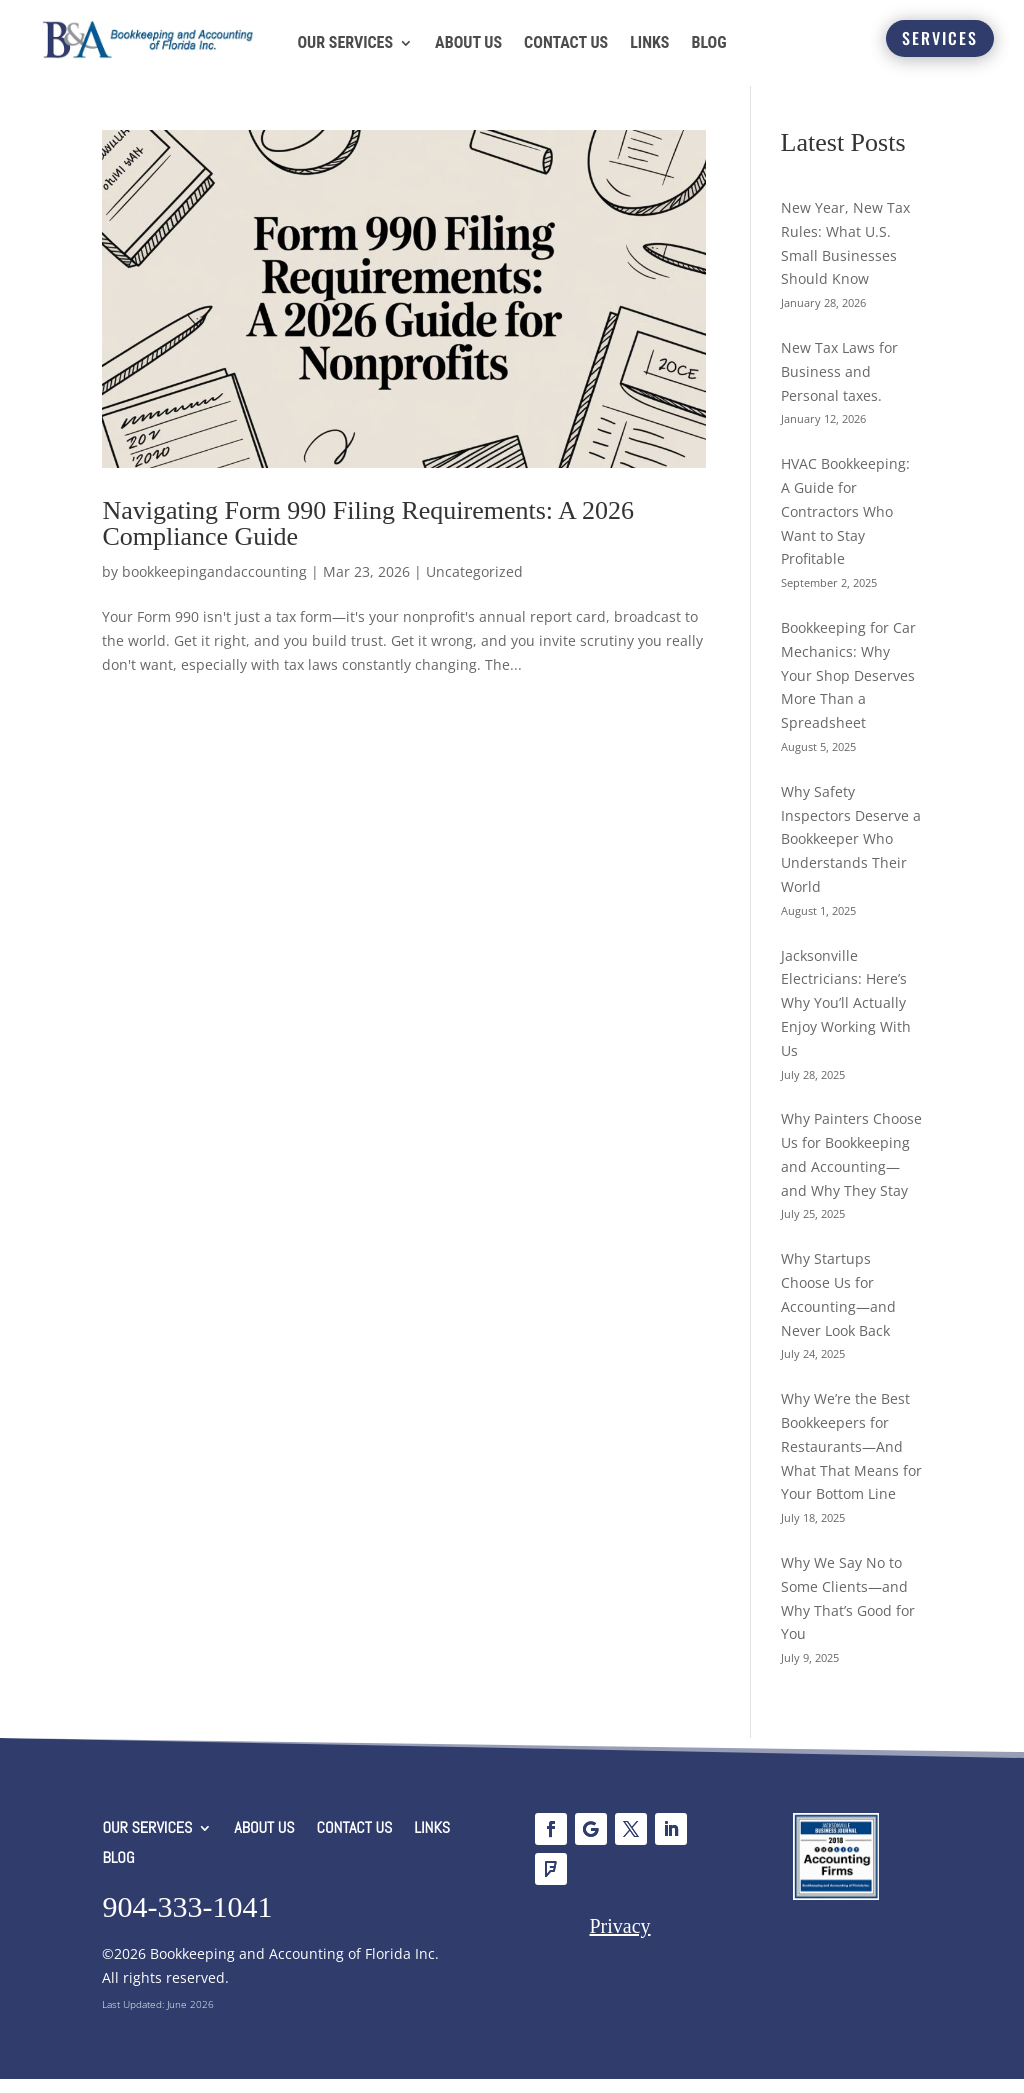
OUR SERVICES (345, 42)
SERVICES (940, 38)
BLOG (708, 42)
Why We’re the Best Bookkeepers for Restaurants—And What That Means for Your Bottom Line (851, 1461)
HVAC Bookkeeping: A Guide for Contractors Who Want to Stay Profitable (845, 526)
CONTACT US (566, 42)
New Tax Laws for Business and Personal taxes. (839, 385)
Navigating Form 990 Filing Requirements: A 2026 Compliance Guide (368, 538)
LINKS (649, 42)
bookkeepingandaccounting (214, 586)
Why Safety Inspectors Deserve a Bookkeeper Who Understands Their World (851, 853)
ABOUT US (468, 42)
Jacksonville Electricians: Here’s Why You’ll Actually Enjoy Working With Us (846, 1017)
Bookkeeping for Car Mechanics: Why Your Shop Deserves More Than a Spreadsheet (848, 689)
